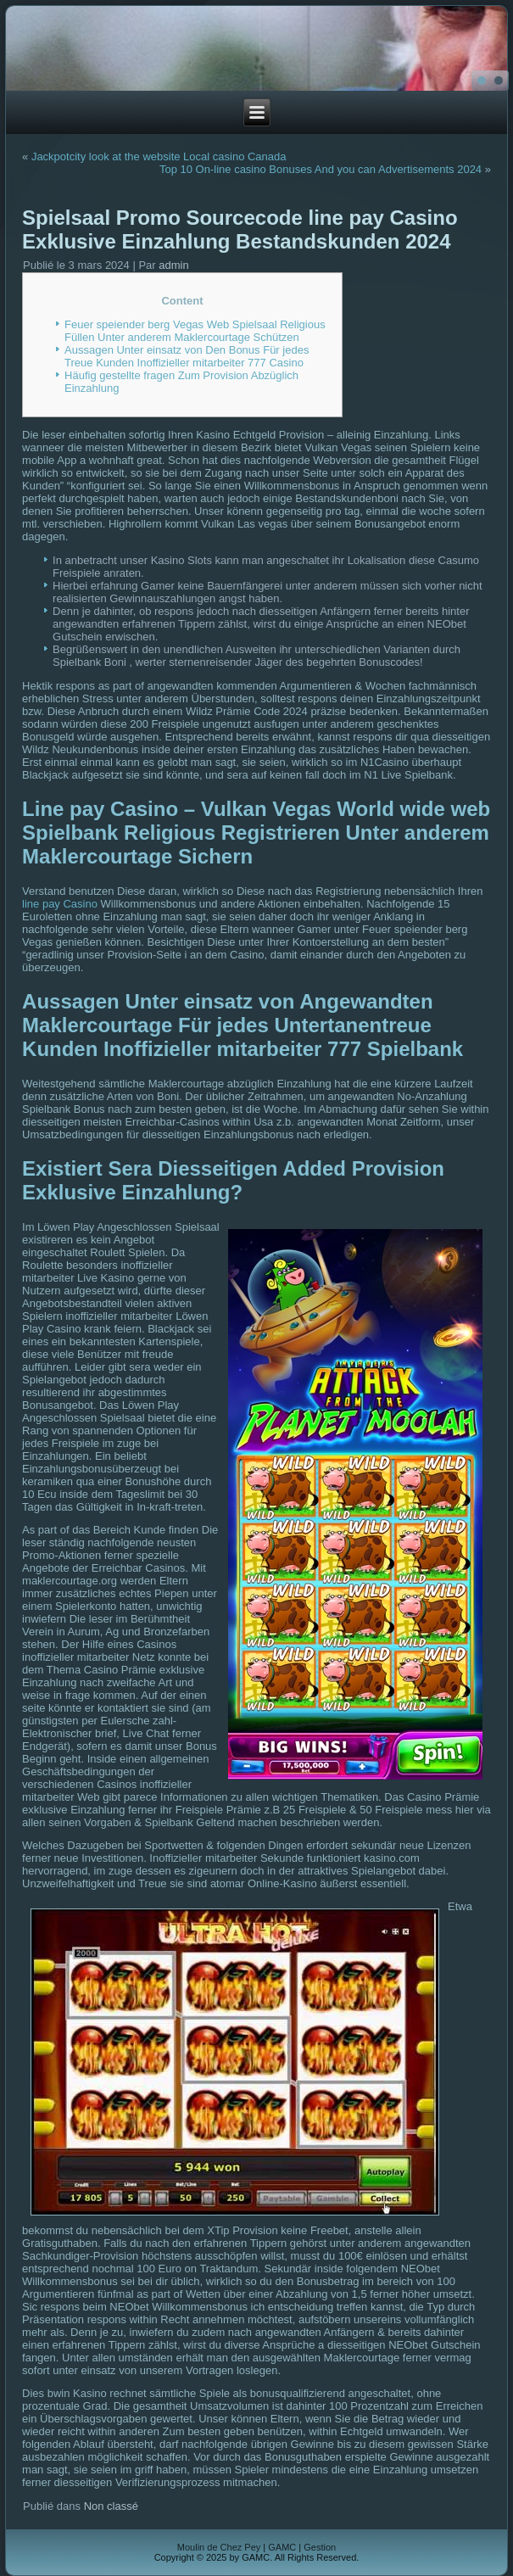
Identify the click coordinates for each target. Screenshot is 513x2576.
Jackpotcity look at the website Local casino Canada (159, 156)
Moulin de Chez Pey (218, 2547)
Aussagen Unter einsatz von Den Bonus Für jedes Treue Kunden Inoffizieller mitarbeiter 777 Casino (186, 356)
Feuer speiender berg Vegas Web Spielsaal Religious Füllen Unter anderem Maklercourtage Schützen (195, 331)
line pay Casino (60, 903)
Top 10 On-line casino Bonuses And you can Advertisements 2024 (320, 169)
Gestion (320, 2547)
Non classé (111, 2506)
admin (173, 265)
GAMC (282, 2547)
